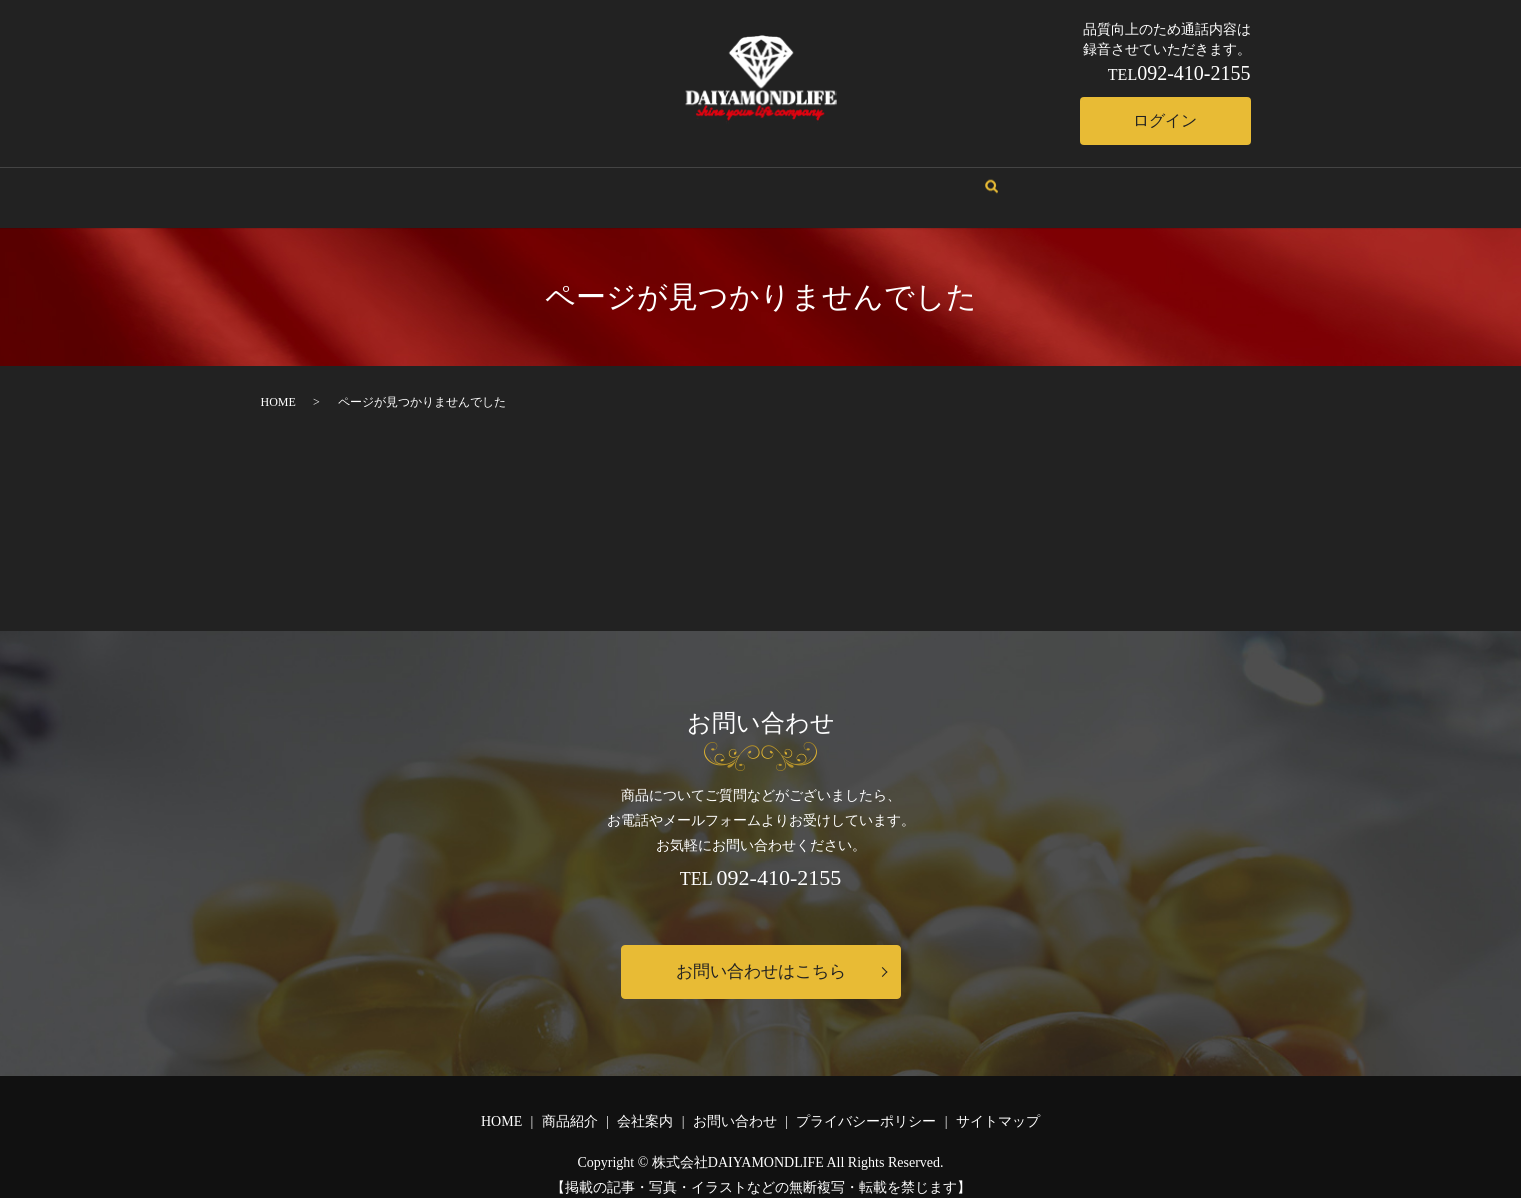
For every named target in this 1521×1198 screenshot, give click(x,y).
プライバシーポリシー (866, 1104)
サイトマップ (998, 1104)
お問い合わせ (850, 177)
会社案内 (668, 177)
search (935, 179)
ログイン (1156, 120)
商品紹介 (752, 177)
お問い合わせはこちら (761, 954)
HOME (591, 177)
